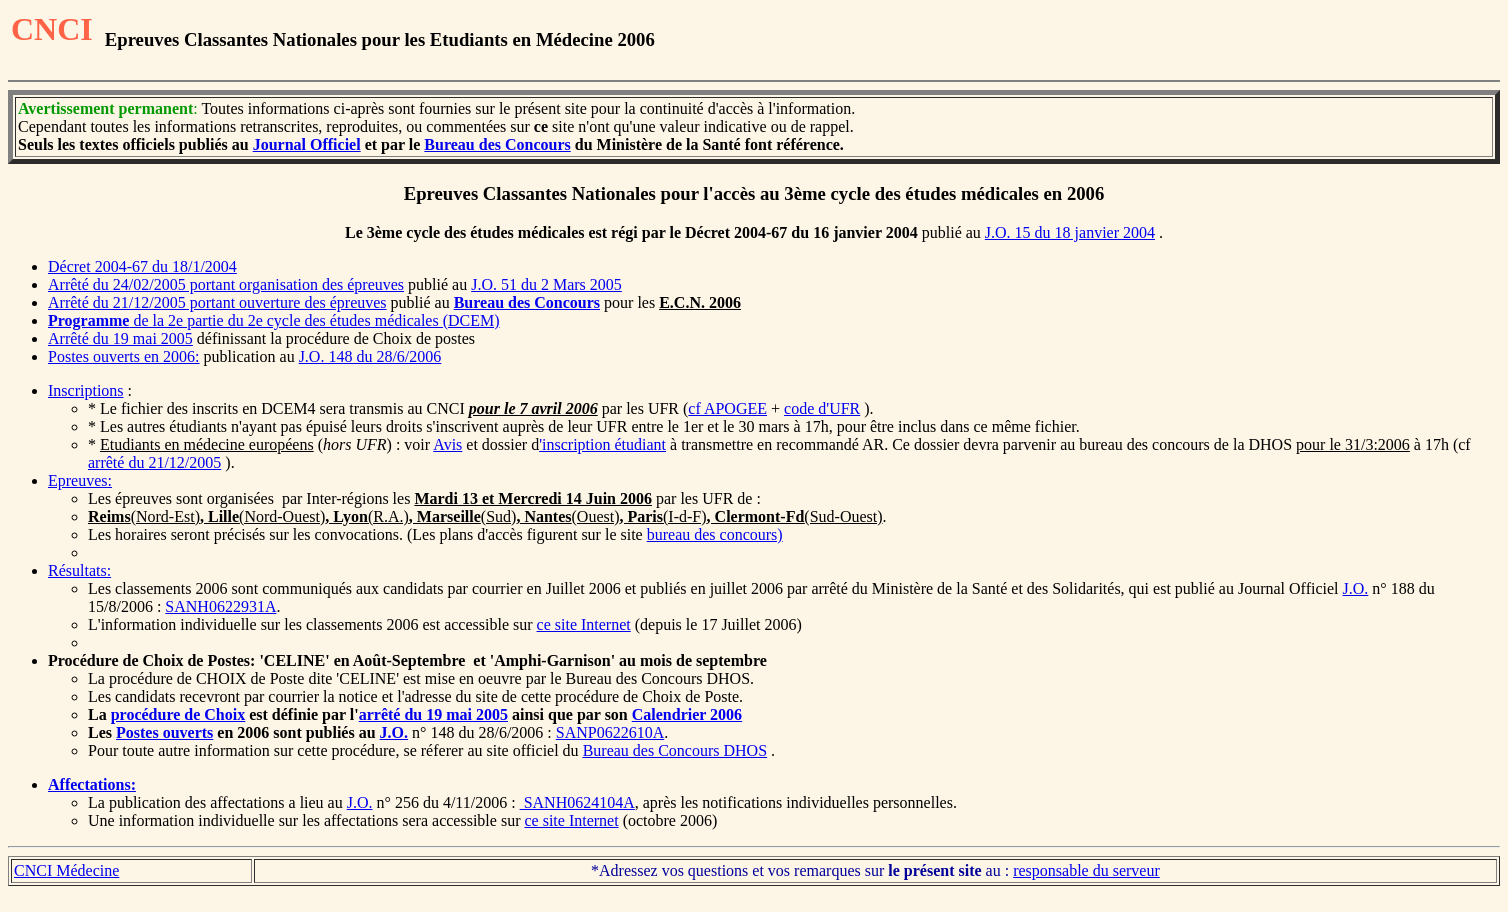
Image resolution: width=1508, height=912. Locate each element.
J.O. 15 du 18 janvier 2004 (1070, 232)
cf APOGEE (727, 408)
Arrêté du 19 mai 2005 (120, 338)
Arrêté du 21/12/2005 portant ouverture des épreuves (217, 302)
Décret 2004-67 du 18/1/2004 (142, 266)
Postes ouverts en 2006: (124, 356)
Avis (447, 444)
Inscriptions (86, 390)
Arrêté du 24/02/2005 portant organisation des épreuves (226, 284)
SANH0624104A (577, 802)
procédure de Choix (178, 714)
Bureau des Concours (497, 144)
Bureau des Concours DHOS (675, 750)
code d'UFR (822, 408)
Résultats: (79, 570)
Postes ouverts (164, 732)
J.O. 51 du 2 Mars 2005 (546, 284)
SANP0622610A (610, 732)
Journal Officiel (307, 144)
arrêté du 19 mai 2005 (433, 714)
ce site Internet (584, 624)
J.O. (1356, 588)
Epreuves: (80, 480)
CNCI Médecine (66, 870)
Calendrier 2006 (687, 714)
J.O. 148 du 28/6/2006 (370, 356)
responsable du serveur (1086, 870)
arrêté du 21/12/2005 (154, 462)
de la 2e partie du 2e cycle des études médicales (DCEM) (274, 320)
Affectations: (92, 784)
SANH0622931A (220, 606)
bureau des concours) (715, 534)
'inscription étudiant (602, 444)
